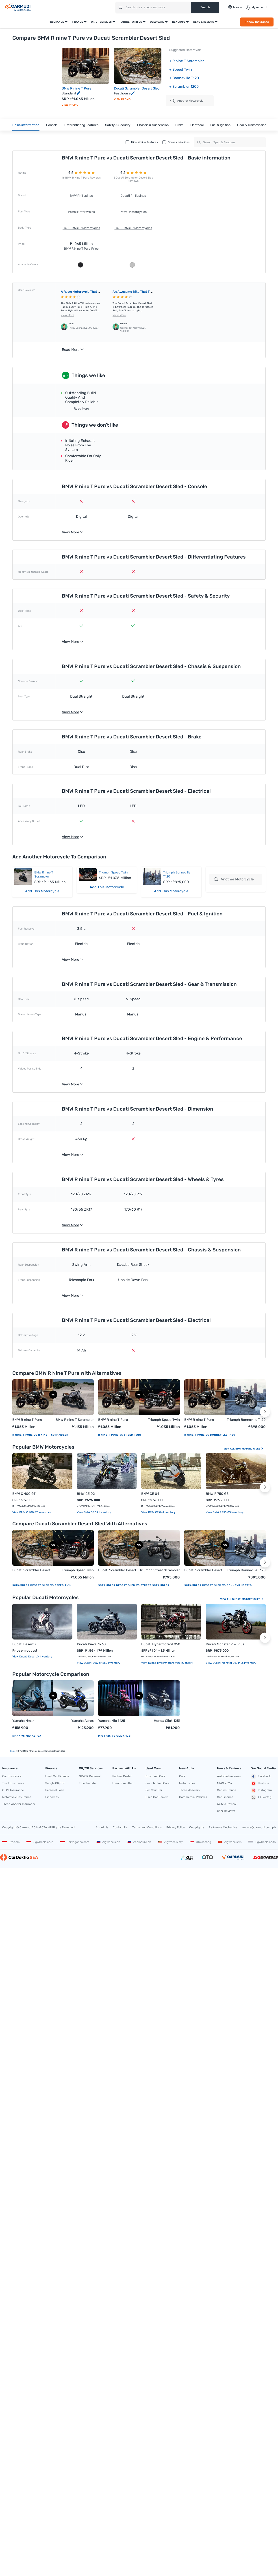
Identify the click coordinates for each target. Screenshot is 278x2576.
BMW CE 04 (150, 1494)
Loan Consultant (123, 1783)
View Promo (70, 104)
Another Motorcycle (234, 879)
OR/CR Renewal (89, 1776)
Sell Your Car (154, 1790)
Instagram (261, 1790)
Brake (179, 125)
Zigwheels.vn (230, 1842)
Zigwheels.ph (108, 1842)
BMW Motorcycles (249, 1448)
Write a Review (226, 1804)
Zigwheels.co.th (262, 1842)
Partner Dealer (122, 1776)
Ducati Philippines (133, 196)
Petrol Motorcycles (81, 212)
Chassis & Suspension (153, 125)
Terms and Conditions (147, 1827)
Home (12, 1751)
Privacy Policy (175, 1827)
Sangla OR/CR (55, 1783)
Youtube (260, 1783)
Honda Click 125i (167, 1721)
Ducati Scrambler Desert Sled (137, 88)
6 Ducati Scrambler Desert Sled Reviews (133, 179)
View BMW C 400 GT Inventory (31, 1512)
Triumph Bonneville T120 (246, 1420)
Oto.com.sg (200, 1842)
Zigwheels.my (170, 1842)
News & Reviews (203, 21)
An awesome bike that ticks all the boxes (144, 292)
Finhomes (52, 1797)
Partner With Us (131, 21)
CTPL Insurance (13, 1790)
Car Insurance (11, 1776)
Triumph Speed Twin (113, 872)
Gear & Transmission (251, 125)
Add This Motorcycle (42, 891)
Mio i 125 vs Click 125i (114, 1735)
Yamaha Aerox (82, 1721)
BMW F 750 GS (217, 1494)
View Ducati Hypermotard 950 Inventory (167, 1662)
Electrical (197, 125)
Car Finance (225, 1797)
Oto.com (11, 1842)
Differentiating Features (81, 125)
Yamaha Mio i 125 (111, 1721)
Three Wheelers (189, 1790)
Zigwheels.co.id (39, 1842)
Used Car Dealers (157, 1797)
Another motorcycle (186, 100)
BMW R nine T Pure (76, 88)
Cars (182, 1776)
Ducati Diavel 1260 (91, 1644)
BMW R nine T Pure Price (81, 249)
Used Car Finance (57, 1776)
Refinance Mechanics (223, 1827)
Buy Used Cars (155, 1776)
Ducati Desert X (24, 1644)
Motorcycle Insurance (16, 1797)
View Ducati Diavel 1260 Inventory (98, 1662)
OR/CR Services (101, 21)
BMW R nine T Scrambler (43, 874)
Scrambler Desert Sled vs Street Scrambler (133, 1585)
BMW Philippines (81, 196)
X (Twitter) (261, 1797)
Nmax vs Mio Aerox (26, 1735)
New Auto (178, 21)
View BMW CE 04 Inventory (158, 1512)
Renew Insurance (257, 22)
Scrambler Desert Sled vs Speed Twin (42, 1585)
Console (52, 125)
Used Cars (157, 21)
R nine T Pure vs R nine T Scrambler (40, 1434)
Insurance (57, 21)
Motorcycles (187, 1783)
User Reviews (226, 1811)
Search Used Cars (157, 1783)
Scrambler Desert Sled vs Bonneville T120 (218, 1585)
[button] (265, 1412)
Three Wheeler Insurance (19, 1804)
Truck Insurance (13, 1783)
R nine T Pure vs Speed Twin (119, 1434)
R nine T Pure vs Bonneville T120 (209, 1434)
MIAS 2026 (224, 1783)
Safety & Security (117, 125)
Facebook (261, 1776)
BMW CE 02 (86, 1494)
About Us (102, 1827)
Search (205, 7)
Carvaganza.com (74, 1842)
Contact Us (120, 1827)
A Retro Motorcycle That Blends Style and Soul (96, 292)
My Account (256, 7)
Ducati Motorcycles (247, 1599)
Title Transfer (88, 1783)
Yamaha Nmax (23, 1721)
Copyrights (196, 1827)
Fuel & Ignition (220, 125)
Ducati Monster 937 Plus (225, 1644)
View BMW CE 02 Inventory (94, 1512)
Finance (77, 21)
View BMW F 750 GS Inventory (225, 1512)
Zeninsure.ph (139, 1842)
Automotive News (229, 1776)
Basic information (25, 125)
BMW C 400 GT (24, 1494)
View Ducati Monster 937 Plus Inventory (231, 1662)
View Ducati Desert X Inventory (32, 1656)
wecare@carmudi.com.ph (259, 1827)
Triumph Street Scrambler (159, 1570)
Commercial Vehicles (193, 1797)
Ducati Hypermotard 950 (160, 1644)
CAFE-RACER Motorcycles (81, 228)
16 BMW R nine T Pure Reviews (81, 177)
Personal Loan (54, 1790)
